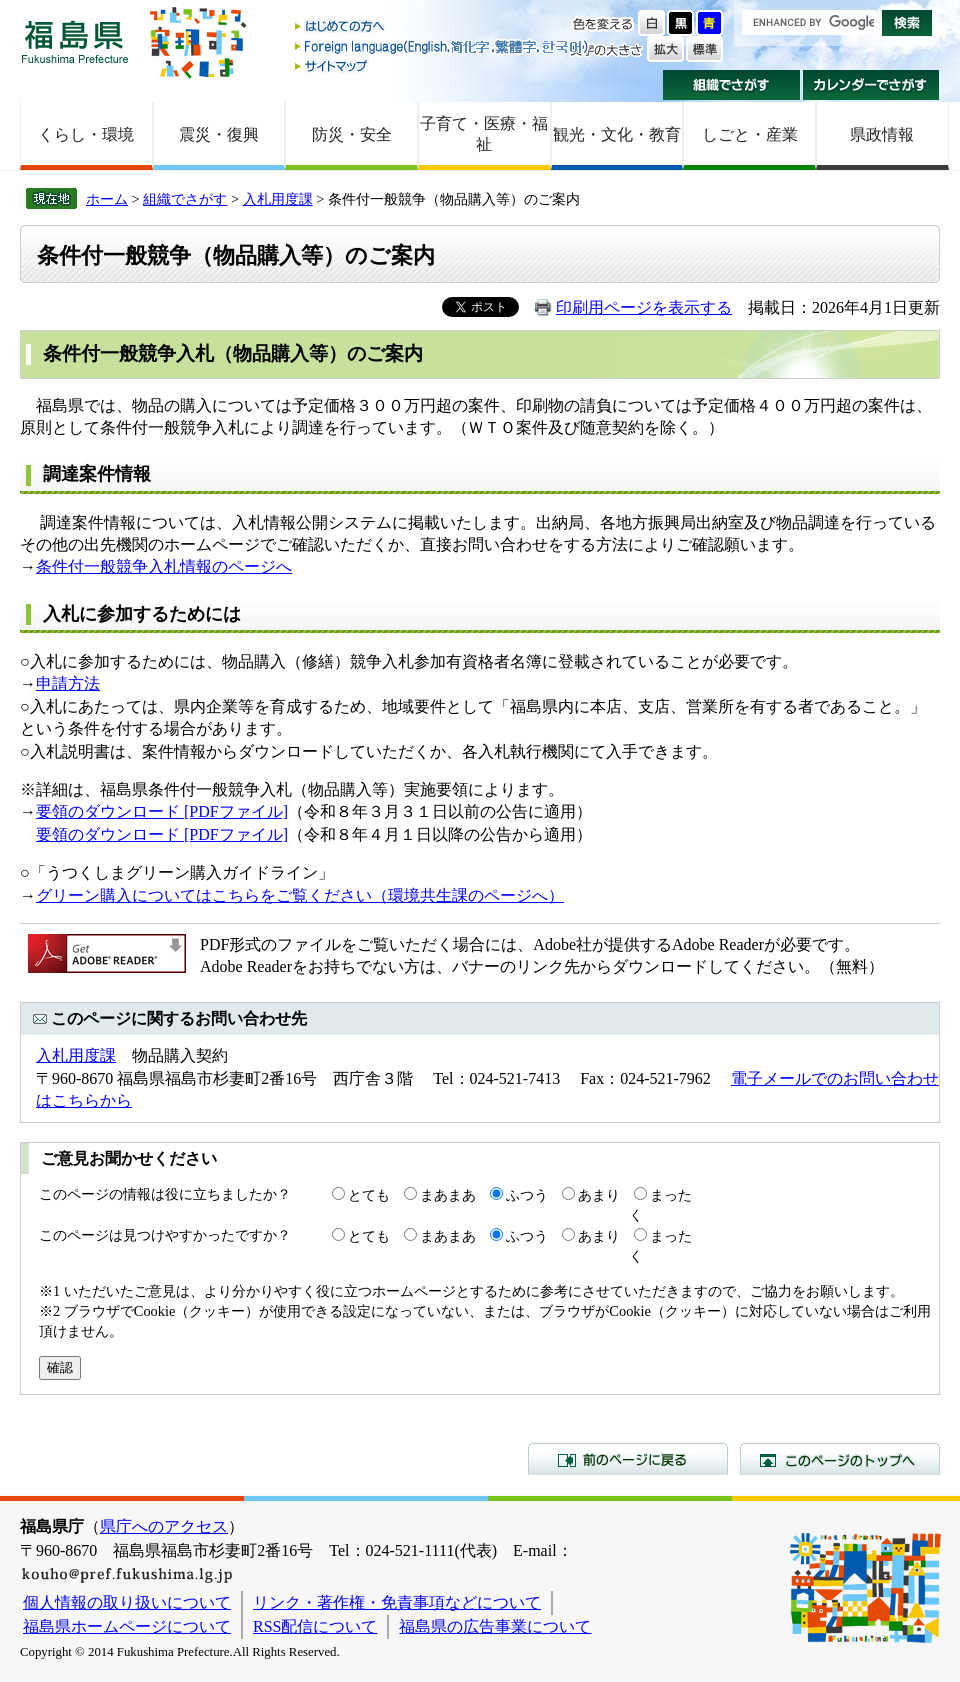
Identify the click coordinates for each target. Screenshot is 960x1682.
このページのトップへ (840, 1459)
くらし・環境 (86, 134)
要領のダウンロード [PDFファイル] (162, 811)
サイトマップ (443, 65)
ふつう (527, 1195)
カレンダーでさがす (871, 85)
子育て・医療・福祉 (484, 134)
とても (369, 1195)
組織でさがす (731, 85)
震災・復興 (219, 134)
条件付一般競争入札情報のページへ (164, 566)
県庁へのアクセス (164, 1526)
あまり (599, 1195)
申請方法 (68, 683)
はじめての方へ (443, 27)
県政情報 (882, 134)
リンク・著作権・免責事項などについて (397, 1602)
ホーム (107, 199)
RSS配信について (315, 1626)
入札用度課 (278, 199)
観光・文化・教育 (617, 134)
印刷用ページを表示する (644, 307)
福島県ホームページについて (127, 1626)
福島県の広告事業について (495, 1626)
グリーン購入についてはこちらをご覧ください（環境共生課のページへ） (300, 895)
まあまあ (448, 1195)
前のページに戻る (628, 1459)
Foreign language (443, 46)
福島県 (75, 41)
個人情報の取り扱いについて (127, 1602)
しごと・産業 (750, 134)
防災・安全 (352, 134)
